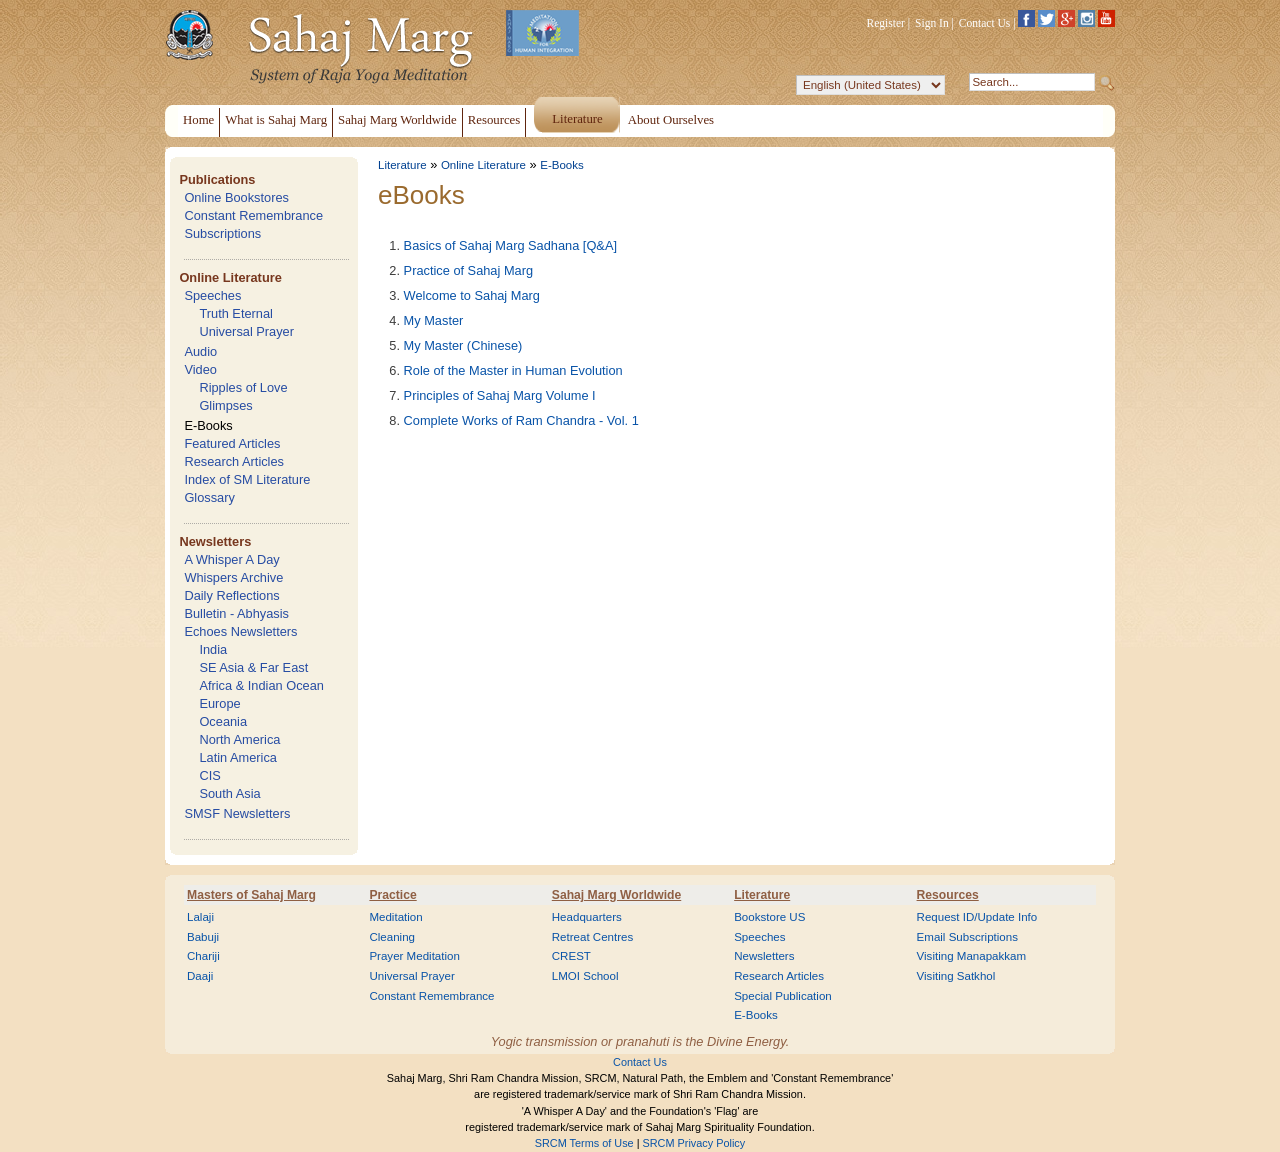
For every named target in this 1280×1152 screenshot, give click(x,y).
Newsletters (215, 541)
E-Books (208, 425)
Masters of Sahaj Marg (251, 895)
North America (239, 739)
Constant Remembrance (253, 215)
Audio (200, 351)
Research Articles (234, 461)
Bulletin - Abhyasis (236, 613)
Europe (219, 703)
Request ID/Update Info (977, 917)
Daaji (200, 976)
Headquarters (587, 917)
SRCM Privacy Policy (694, 1143)
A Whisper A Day (231, 559)
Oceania (223, 721)
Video (200, 369)
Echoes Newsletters (240, 631)
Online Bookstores (236, 197)
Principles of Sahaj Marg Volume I (500, 395)
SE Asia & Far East (253, 667)
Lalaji (200, 917)
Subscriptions (222, 233)
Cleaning (392, 937)
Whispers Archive (233, 577)
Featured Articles (232, 443)
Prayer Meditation (414, 956)
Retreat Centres (593, 937)
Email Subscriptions (967, 937)
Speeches (212, 295)
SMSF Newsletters (237, 813)
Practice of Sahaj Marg (468, 270)
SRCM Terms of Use (584, 1143)
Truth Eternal (236, 313)
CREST (571, 956)
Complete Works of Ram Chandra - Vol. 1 (521, 420)
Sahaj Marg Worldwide (616, 895)
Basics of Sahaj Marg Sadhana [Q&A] (510, 245)
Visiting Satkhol (956, 976)
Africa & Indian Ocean (261, 685)
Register (886, 23)
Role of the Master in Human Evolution (513, 370)
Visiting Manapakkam (972, 956)
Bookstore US (769, 917)
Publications (217, 179)
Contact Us (985, 23)
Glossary (209, 497)
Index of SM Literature (247, 479)
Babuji (203, 937)
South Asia (229, 793)
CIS (209, 775)
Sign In (932, 23)
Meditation (395, 917)
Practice (392, 895)
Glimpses (225, 405)
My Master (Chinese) (463, 345)
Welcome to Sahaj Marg (472, 295)
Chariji (203, 956)
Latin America (238, 757)
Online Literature (230, 277)
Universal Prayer (246, 331)
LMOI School (585, 976)
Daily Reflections (231, 595)
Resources (948, 895)
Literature (402, 165)
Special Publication (783, 996)
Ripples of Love (243, 387)
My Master (434, 320)
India (213, 649)
